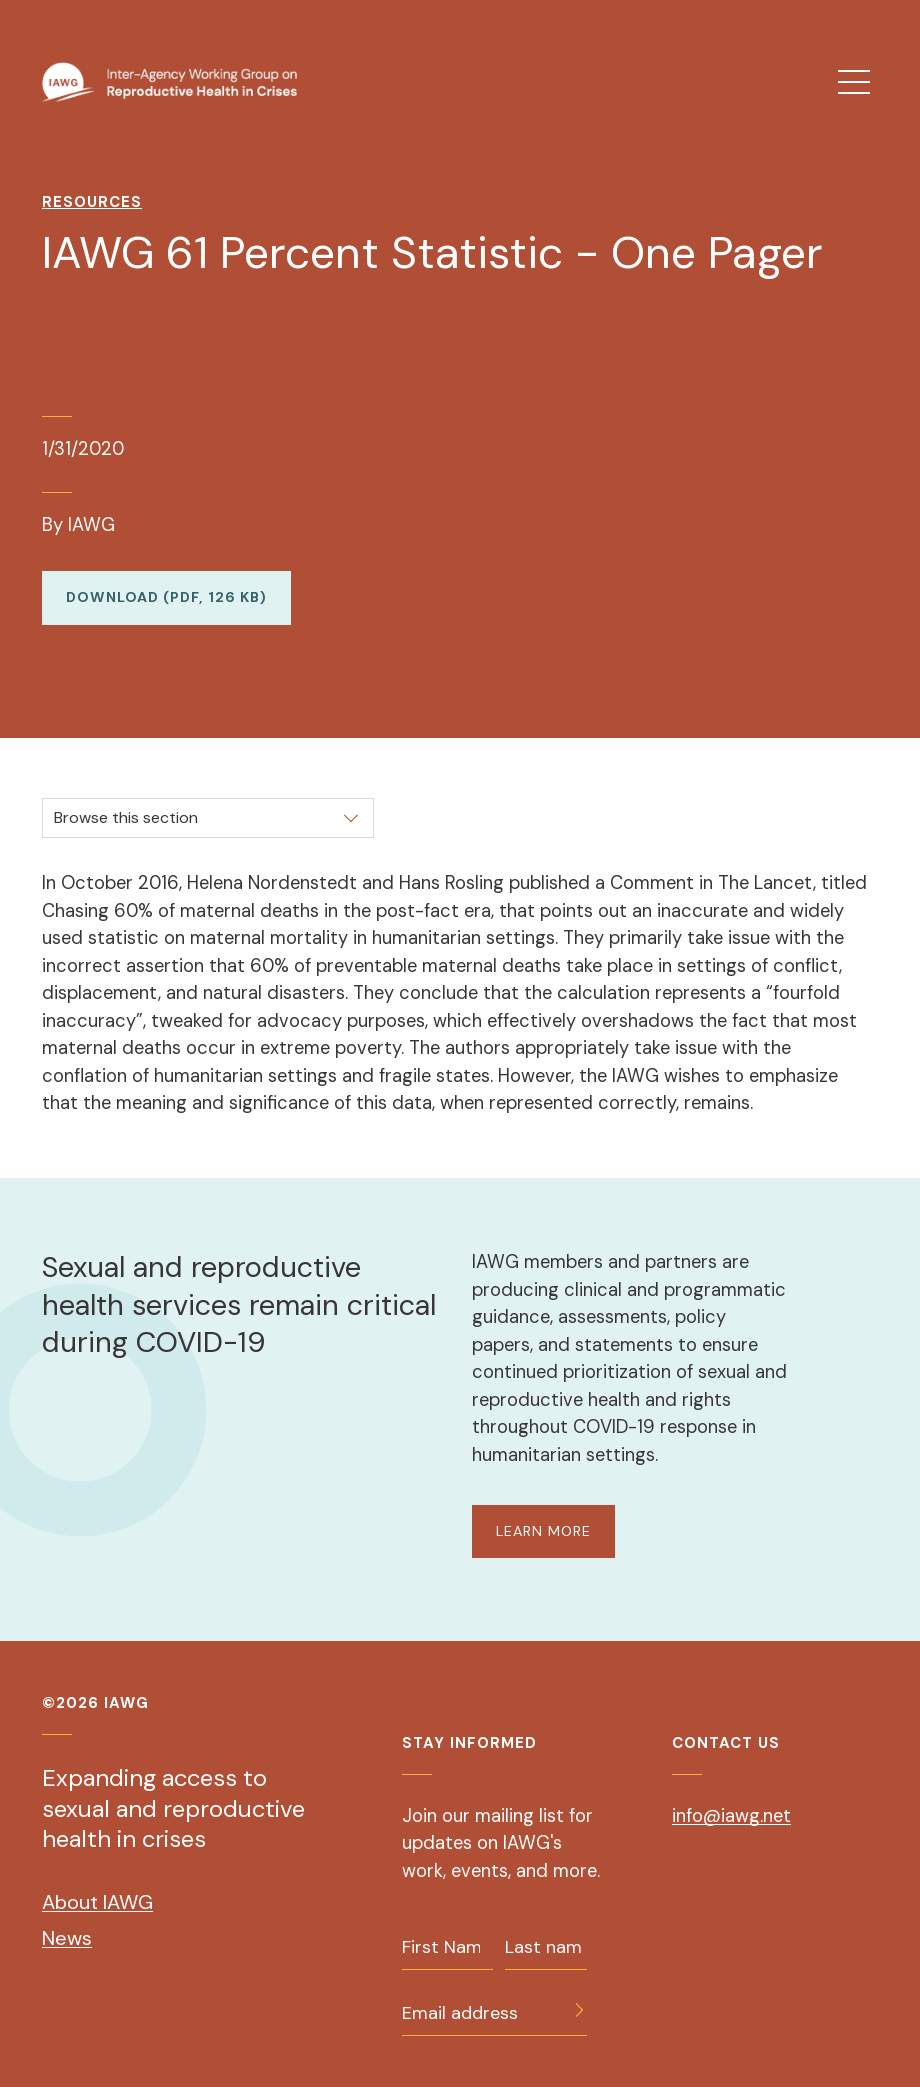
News (67, 1938)
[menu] (854, 82)
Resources (92, 202)
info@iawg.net (731, 1816)
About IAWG (97, 1902)
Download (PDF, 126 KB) (166, 597)
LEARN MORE (543, 1531)
